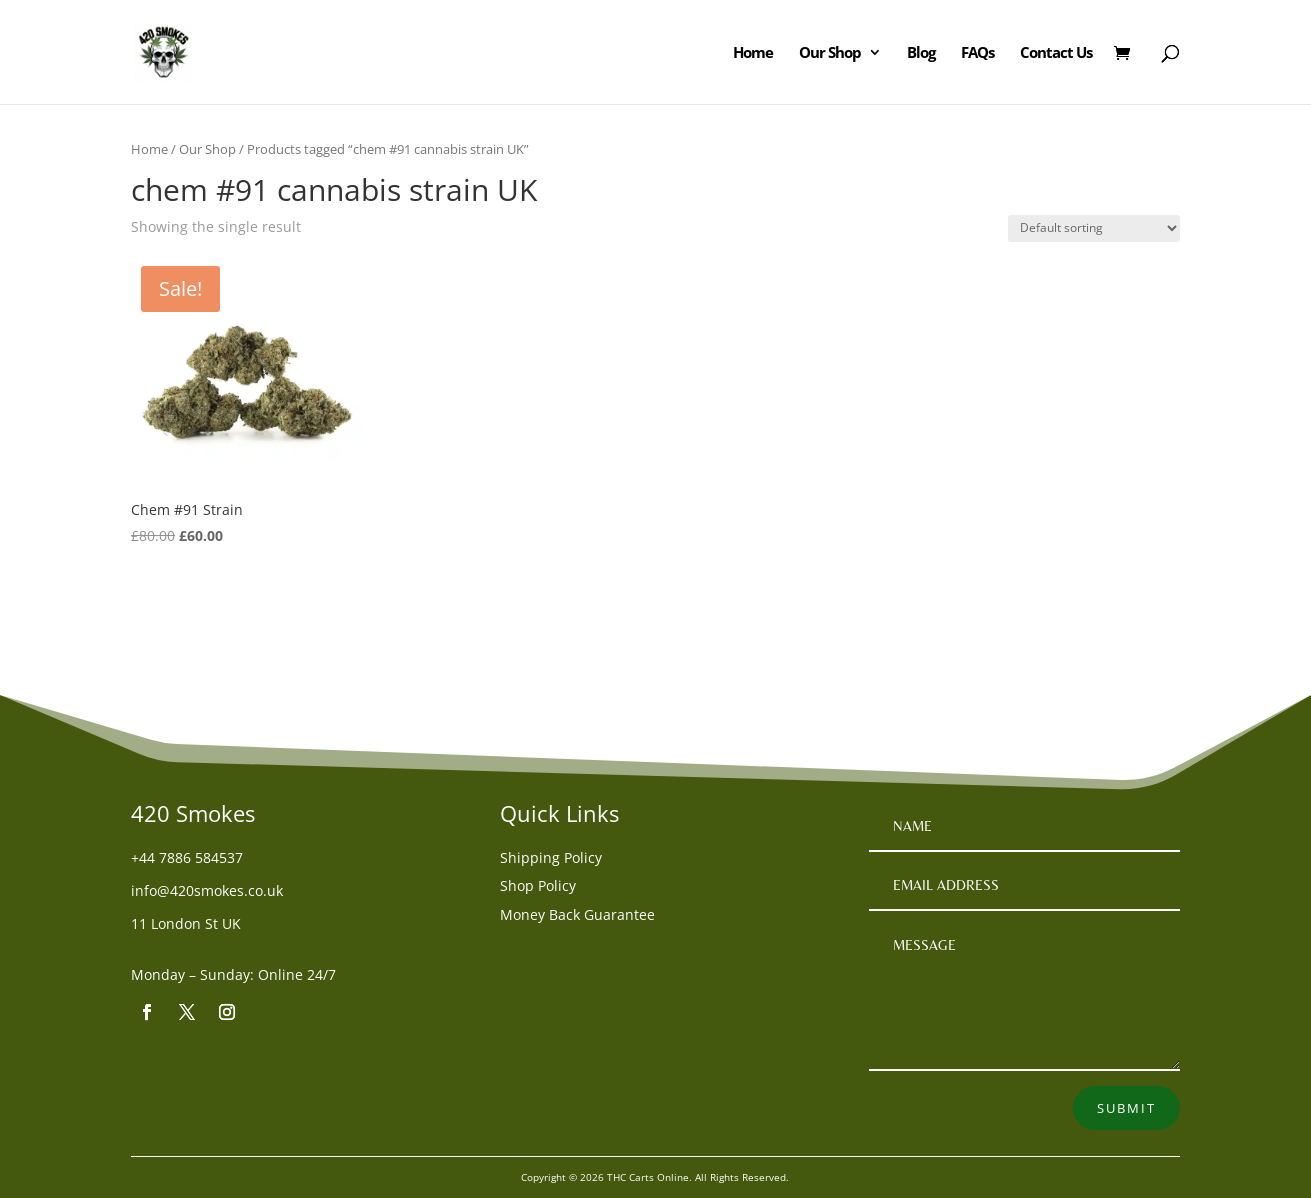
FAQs (977, 53)
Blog (921, 53)
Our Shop (830, 53)
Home (753, 53)
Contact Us (1056, 53)
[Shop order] (1094, 228)
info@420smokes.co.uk (207, 890)
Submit (1126, 1108)
